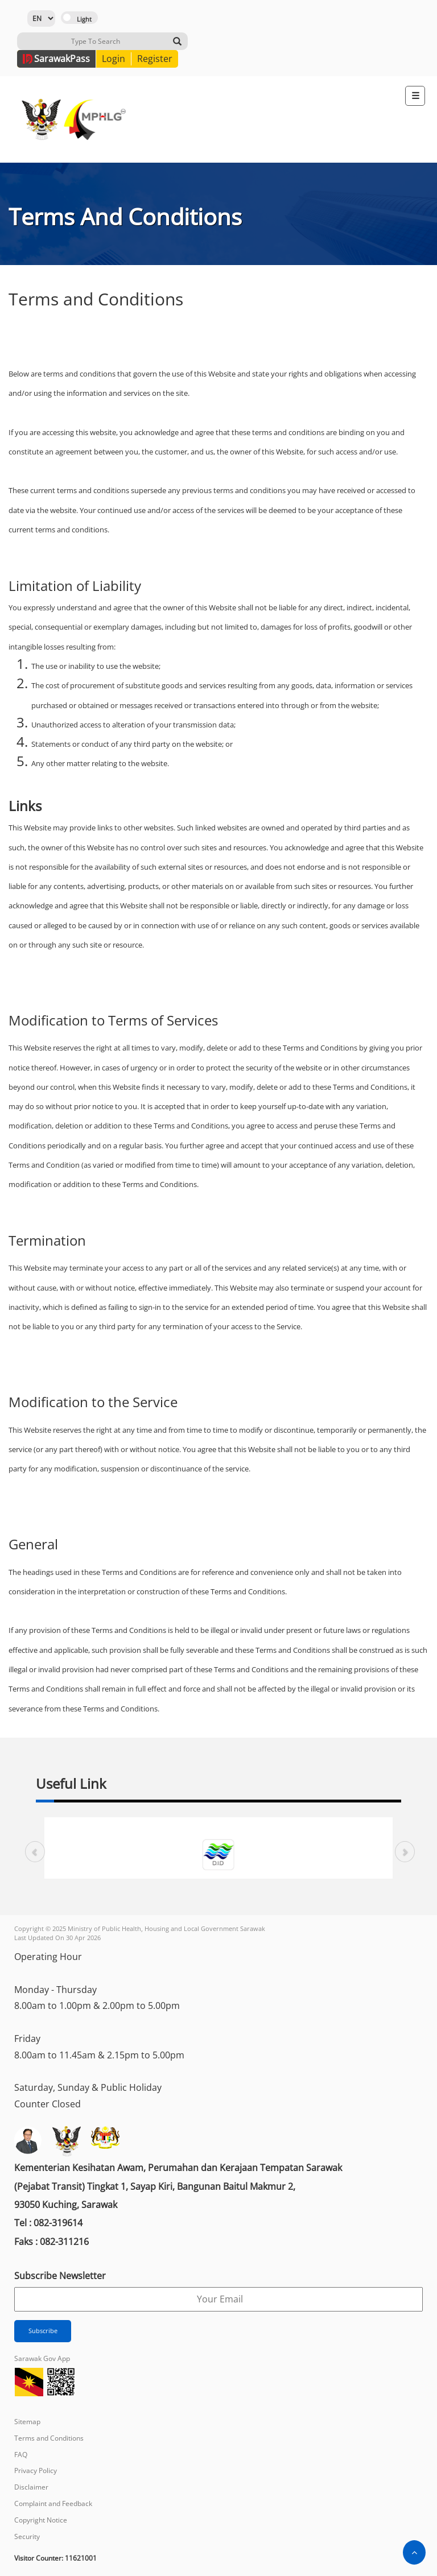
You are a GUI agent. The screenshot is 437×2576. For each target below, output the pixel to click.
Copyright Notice (40, 2520)
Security (27, 2536)
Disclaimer (31, 2487)
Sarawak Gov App (42, 2358)
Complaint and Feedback (53, 2503)
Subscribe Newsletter (60, 2275)
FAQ (20, 2454)
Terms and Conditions (49, 2438)
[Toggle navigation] (415, 96)
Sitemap (27, 2421)
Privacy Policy (35, 2470)
